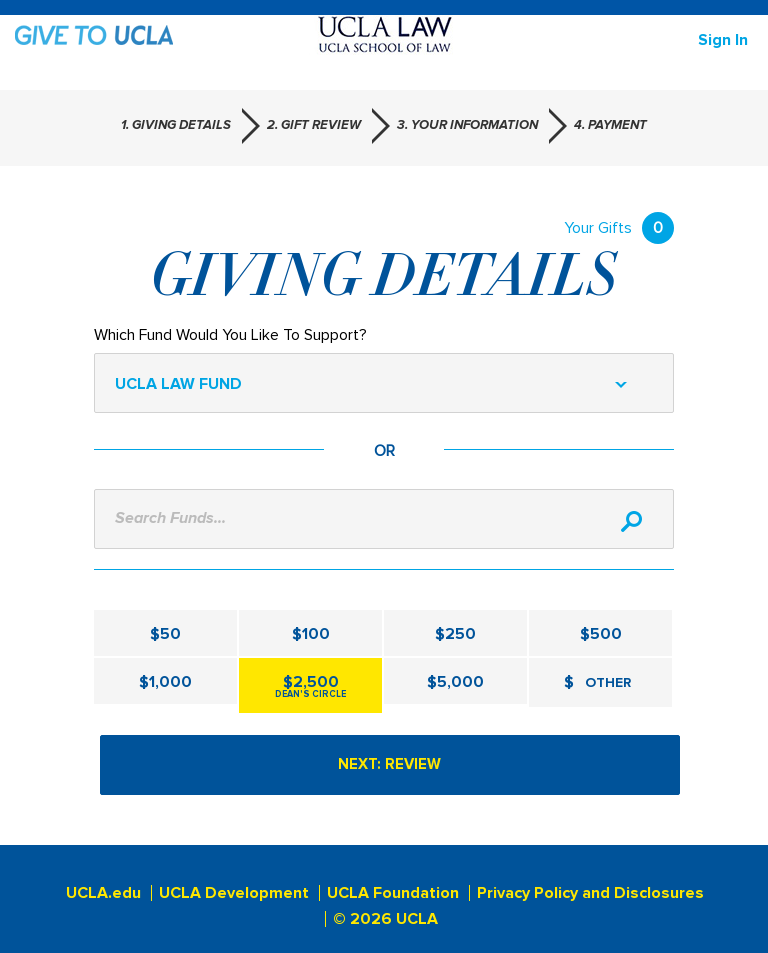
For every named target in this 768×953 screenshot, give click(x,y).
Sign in (723, 40)
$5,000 (455, 682)
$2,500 (310, 686)
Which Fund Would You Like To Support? (230, 335)
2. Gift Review (314, 125)
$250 (455, 634)
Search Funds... (170, 518)
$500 (601, 634)
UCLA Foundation (393, 893)
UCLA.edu (103, 893)
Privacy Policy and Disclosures (590, 893)
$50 (165, 634)
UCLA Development (234, 893)
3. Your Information (467, 125)
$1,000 (165, 682)
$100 (311, 634)
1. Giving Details (176, 125)
